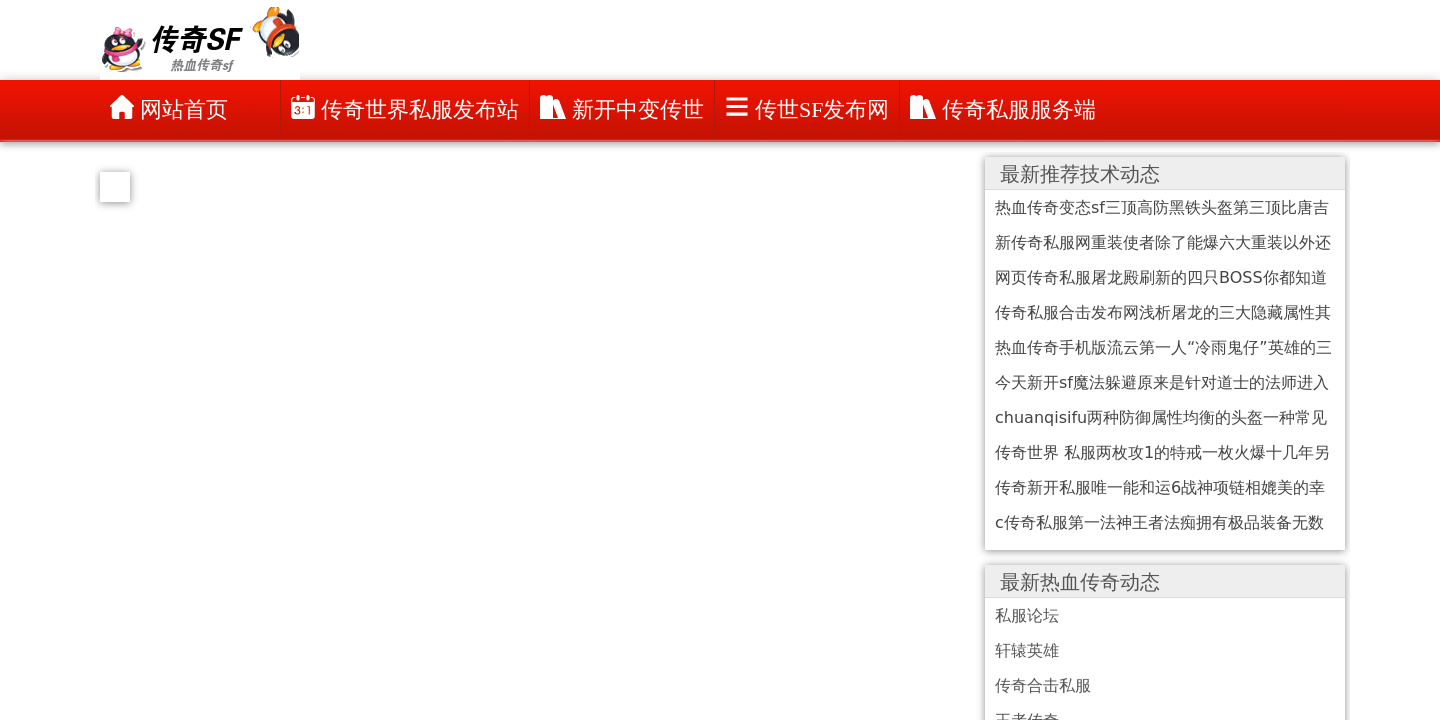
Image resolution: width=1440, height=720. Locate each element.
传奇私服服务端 (1003, 108)
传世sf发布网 (807, 108)
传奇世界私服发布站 (405, 108)
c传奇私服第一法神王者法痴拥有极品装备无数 (1159, 522)
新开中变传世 (622, 108)
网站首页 (169, 108)
